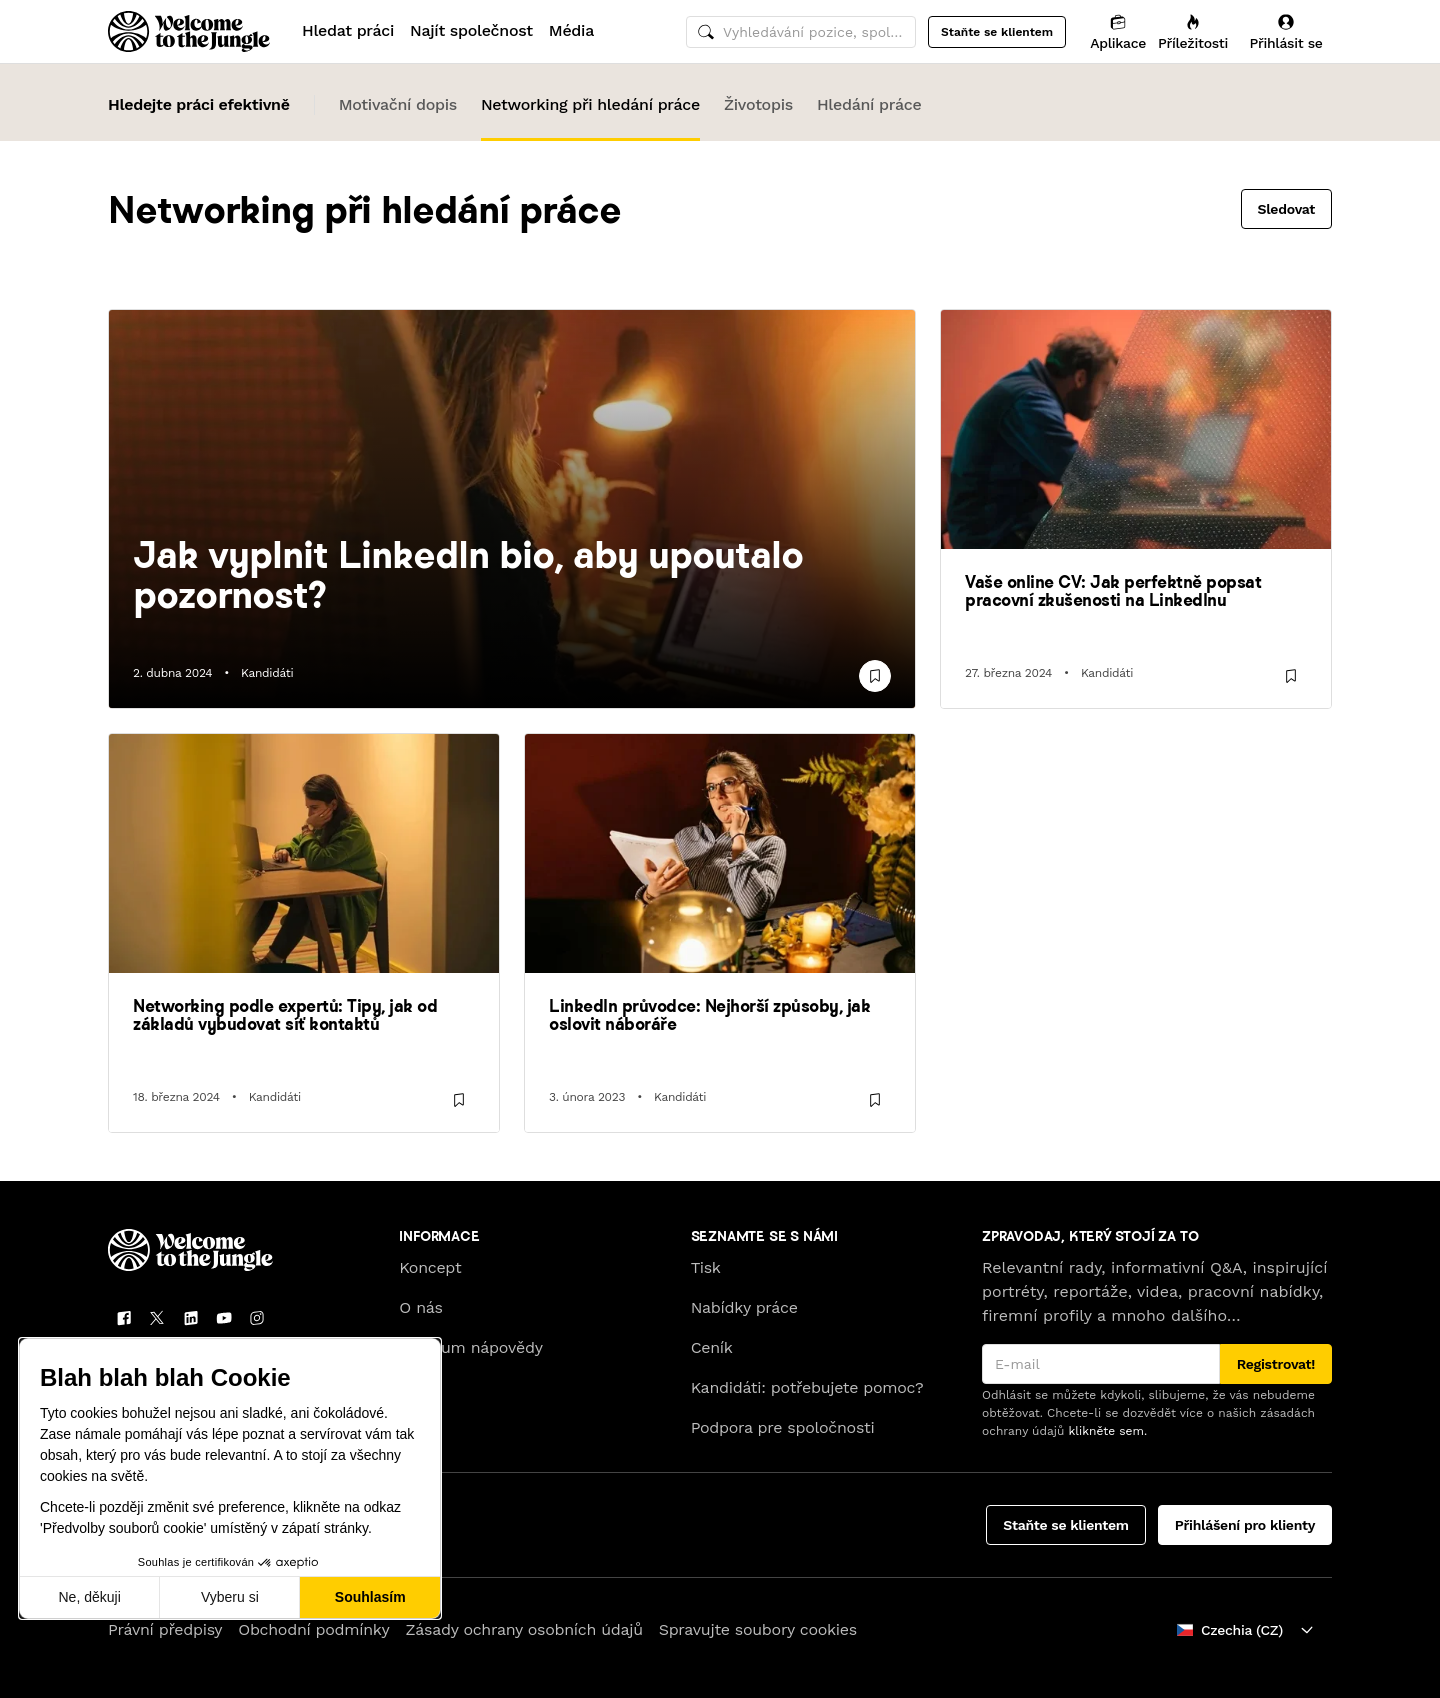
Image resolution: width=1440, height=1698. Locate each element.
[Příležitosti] (1193, 31)
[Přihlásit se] (1286, 31)
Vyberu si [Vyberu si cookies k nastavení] (230, 1597)
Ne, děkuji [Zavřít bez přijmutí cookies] (89, 1597)
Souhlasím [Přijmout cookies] (370, 1597)
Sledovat (1287, 209)
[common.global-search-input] (801, 32)
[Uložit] (875, 676)
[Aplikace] (1118, 31)
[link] (512, 574)
